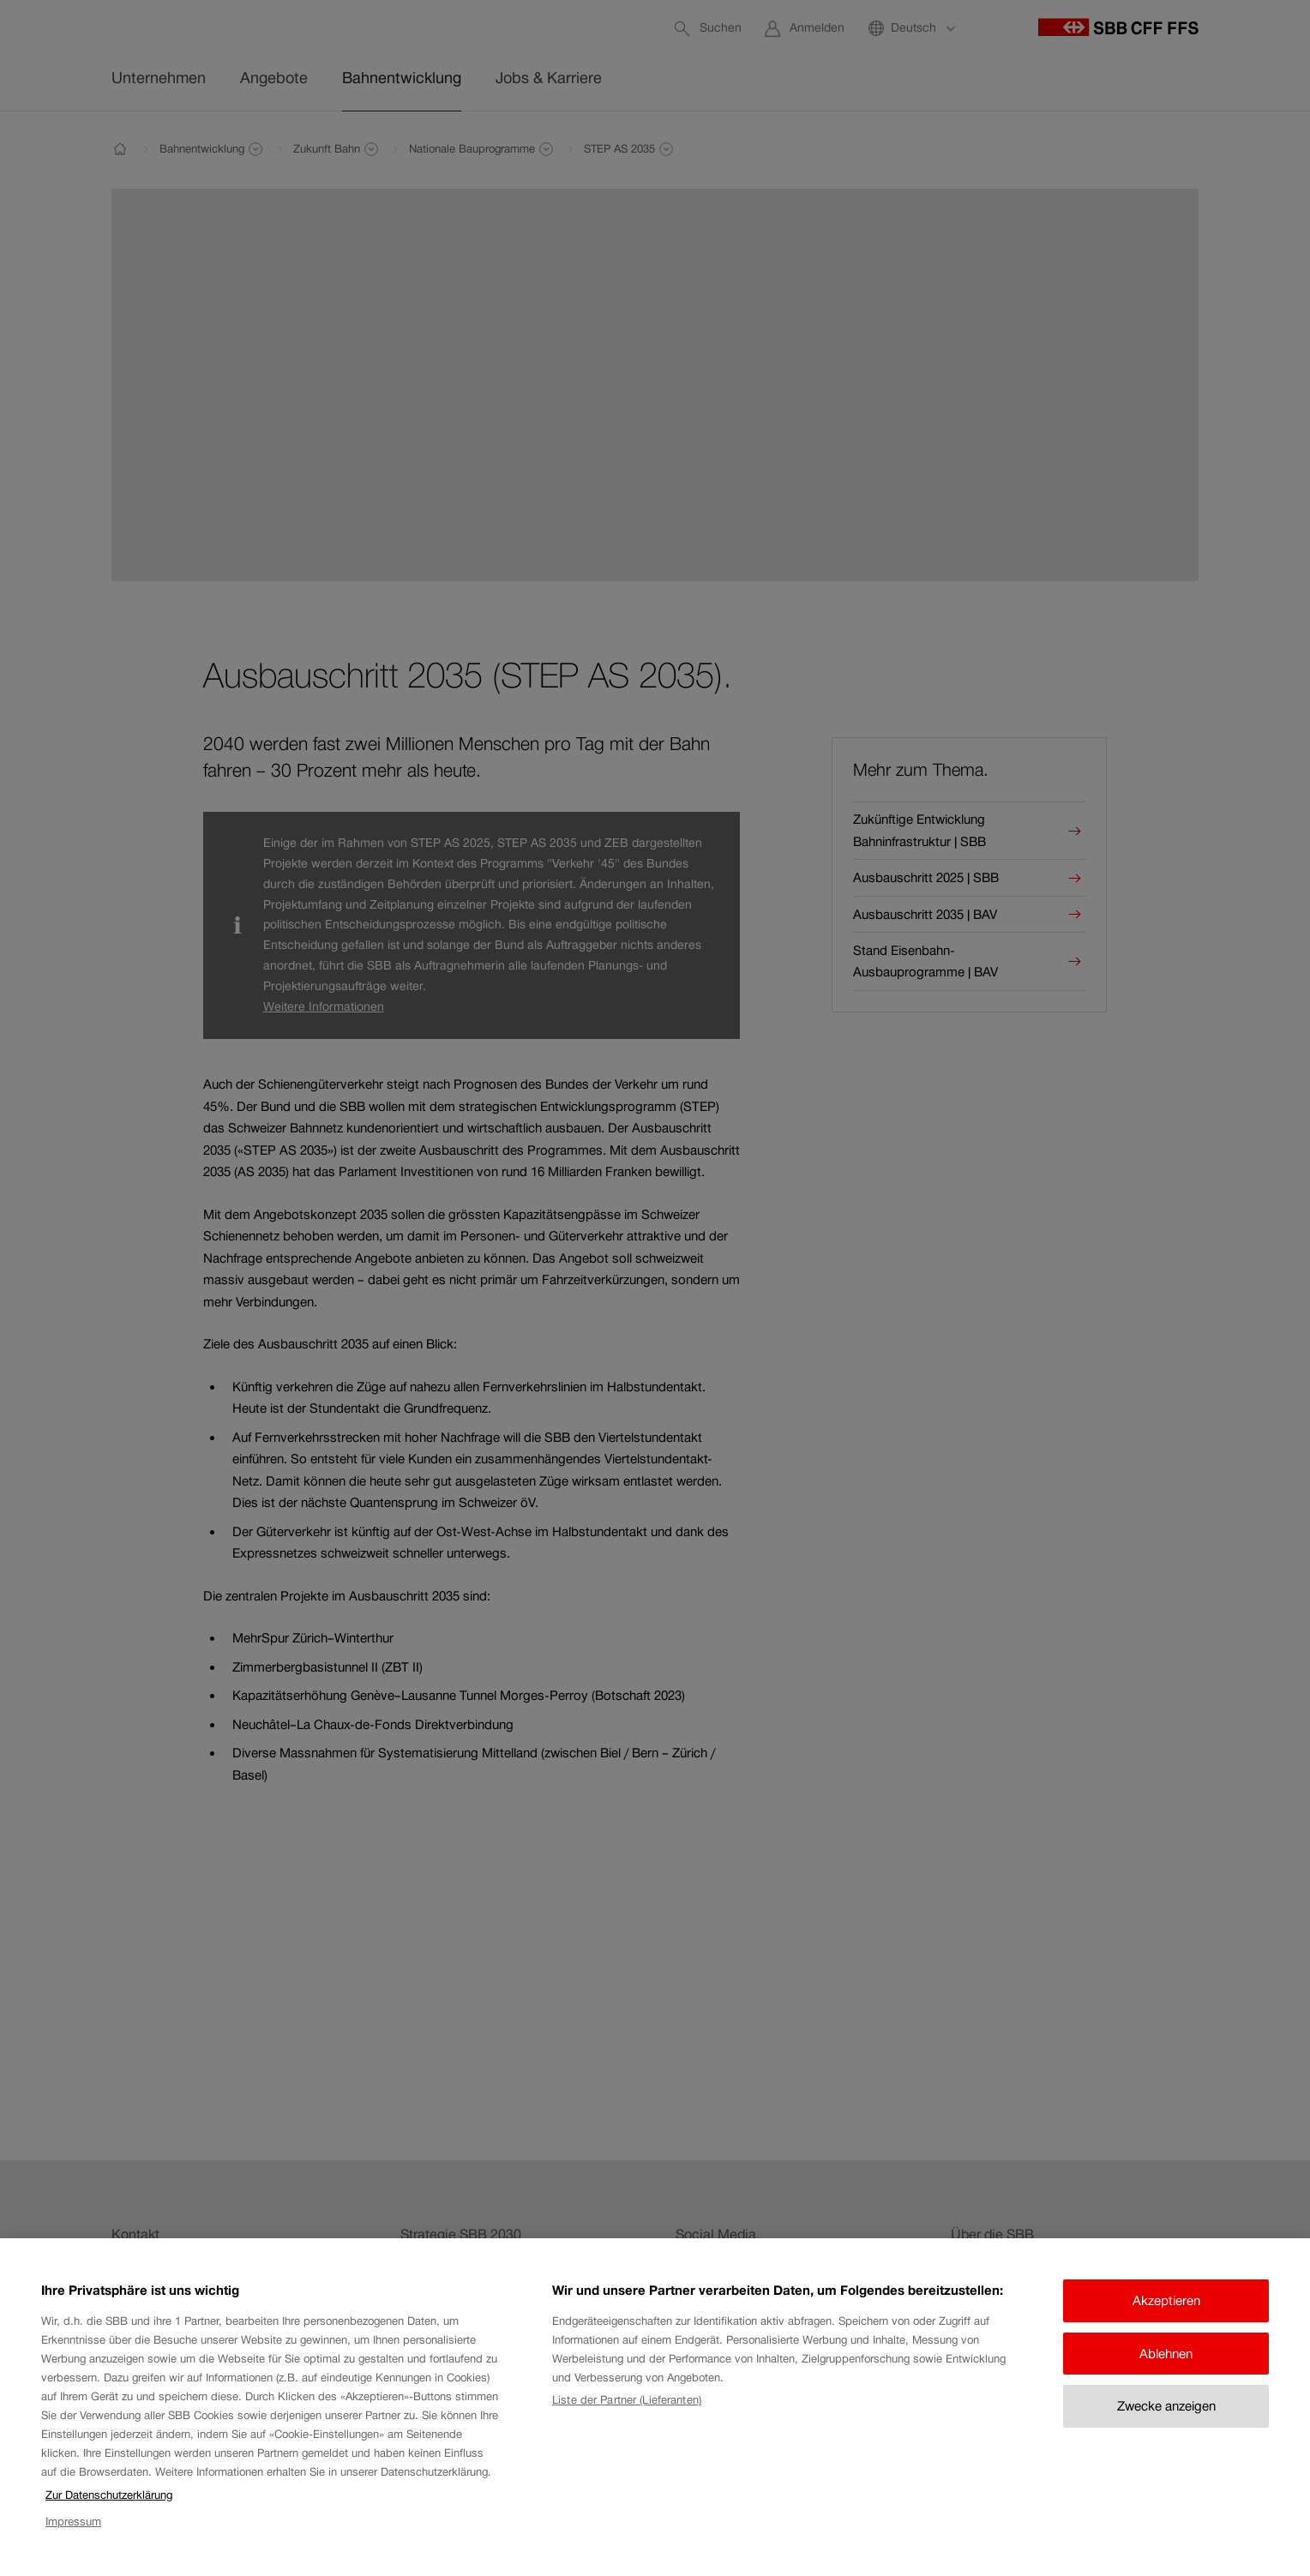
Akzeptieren (1166, 2300)
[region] (655, 2407)
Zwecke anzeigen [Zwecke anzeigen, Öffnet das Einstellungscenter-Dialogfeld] (1166, 2406)
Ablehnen (1166, 2353)
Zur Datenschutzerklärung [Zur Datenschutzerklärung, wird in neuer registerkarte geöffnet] (108, 2495)
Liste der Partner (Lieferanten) (626, 2399)
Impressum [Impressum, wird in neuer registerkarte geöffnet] (73, 2521)
